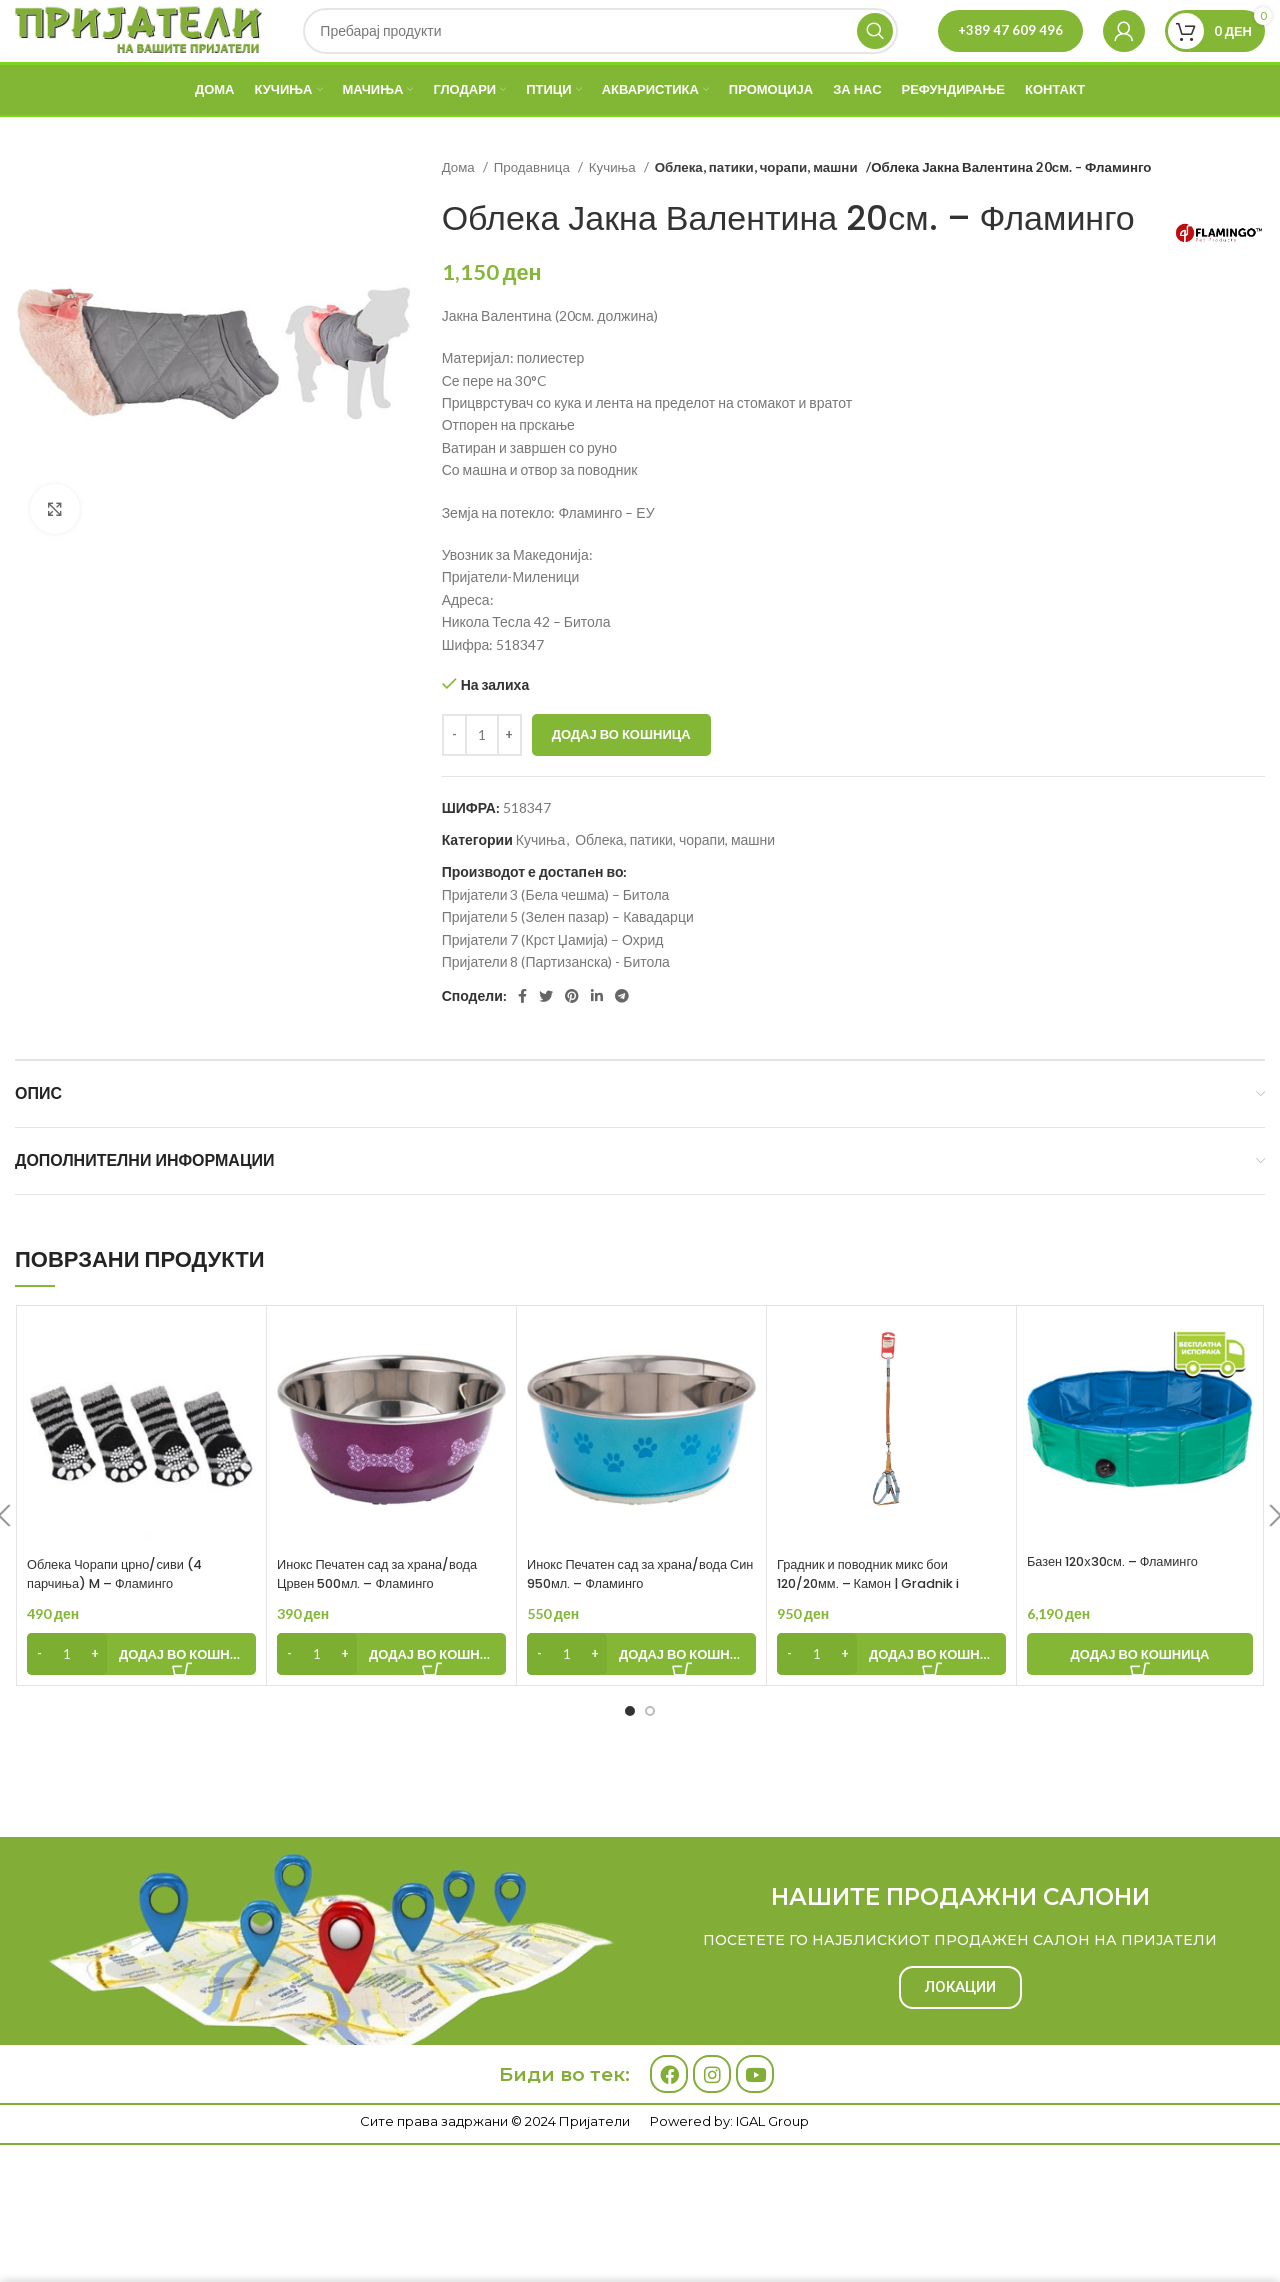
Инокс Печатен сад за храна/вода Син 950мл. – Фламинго (638, 1616)
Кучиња (614, 209)
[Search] (601, 52)
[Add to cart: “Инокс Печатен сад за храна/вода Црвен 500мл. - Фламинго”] (391, 1696)
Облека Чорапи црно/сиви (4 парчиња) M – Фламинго (124, 1616)
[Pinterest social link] (572, 1039)
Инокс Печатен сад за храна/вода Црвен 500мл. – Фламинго (388, 1616)
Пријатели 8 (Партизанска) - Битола (556, 1003)
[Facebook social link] (522, 1039)
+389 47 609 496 (1010, 51)
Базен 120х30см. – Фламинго (1122, 1603)
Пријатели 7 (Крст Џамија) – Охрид (553, 981)
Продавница (533, 209)
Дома (460, 209)
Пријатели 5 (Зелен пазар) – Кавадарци (568, 959)
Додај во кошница (621, 776)
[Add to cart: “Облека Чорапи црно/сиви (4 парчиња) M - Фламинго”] (141, 1696)
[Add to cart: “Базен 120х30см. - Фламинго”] (1140, 1696)
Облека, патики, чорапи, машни (752, 209)
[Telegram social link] (622, 1039)
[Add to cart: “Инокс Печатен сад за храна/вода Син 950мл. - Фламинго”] (641, 1696)
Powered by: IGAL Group (729, 2163)
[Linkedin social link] (597, 1039)
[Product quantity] (482, 777)
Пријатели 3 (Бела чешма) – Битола (556, 936)
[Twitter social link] (546, 1039)
